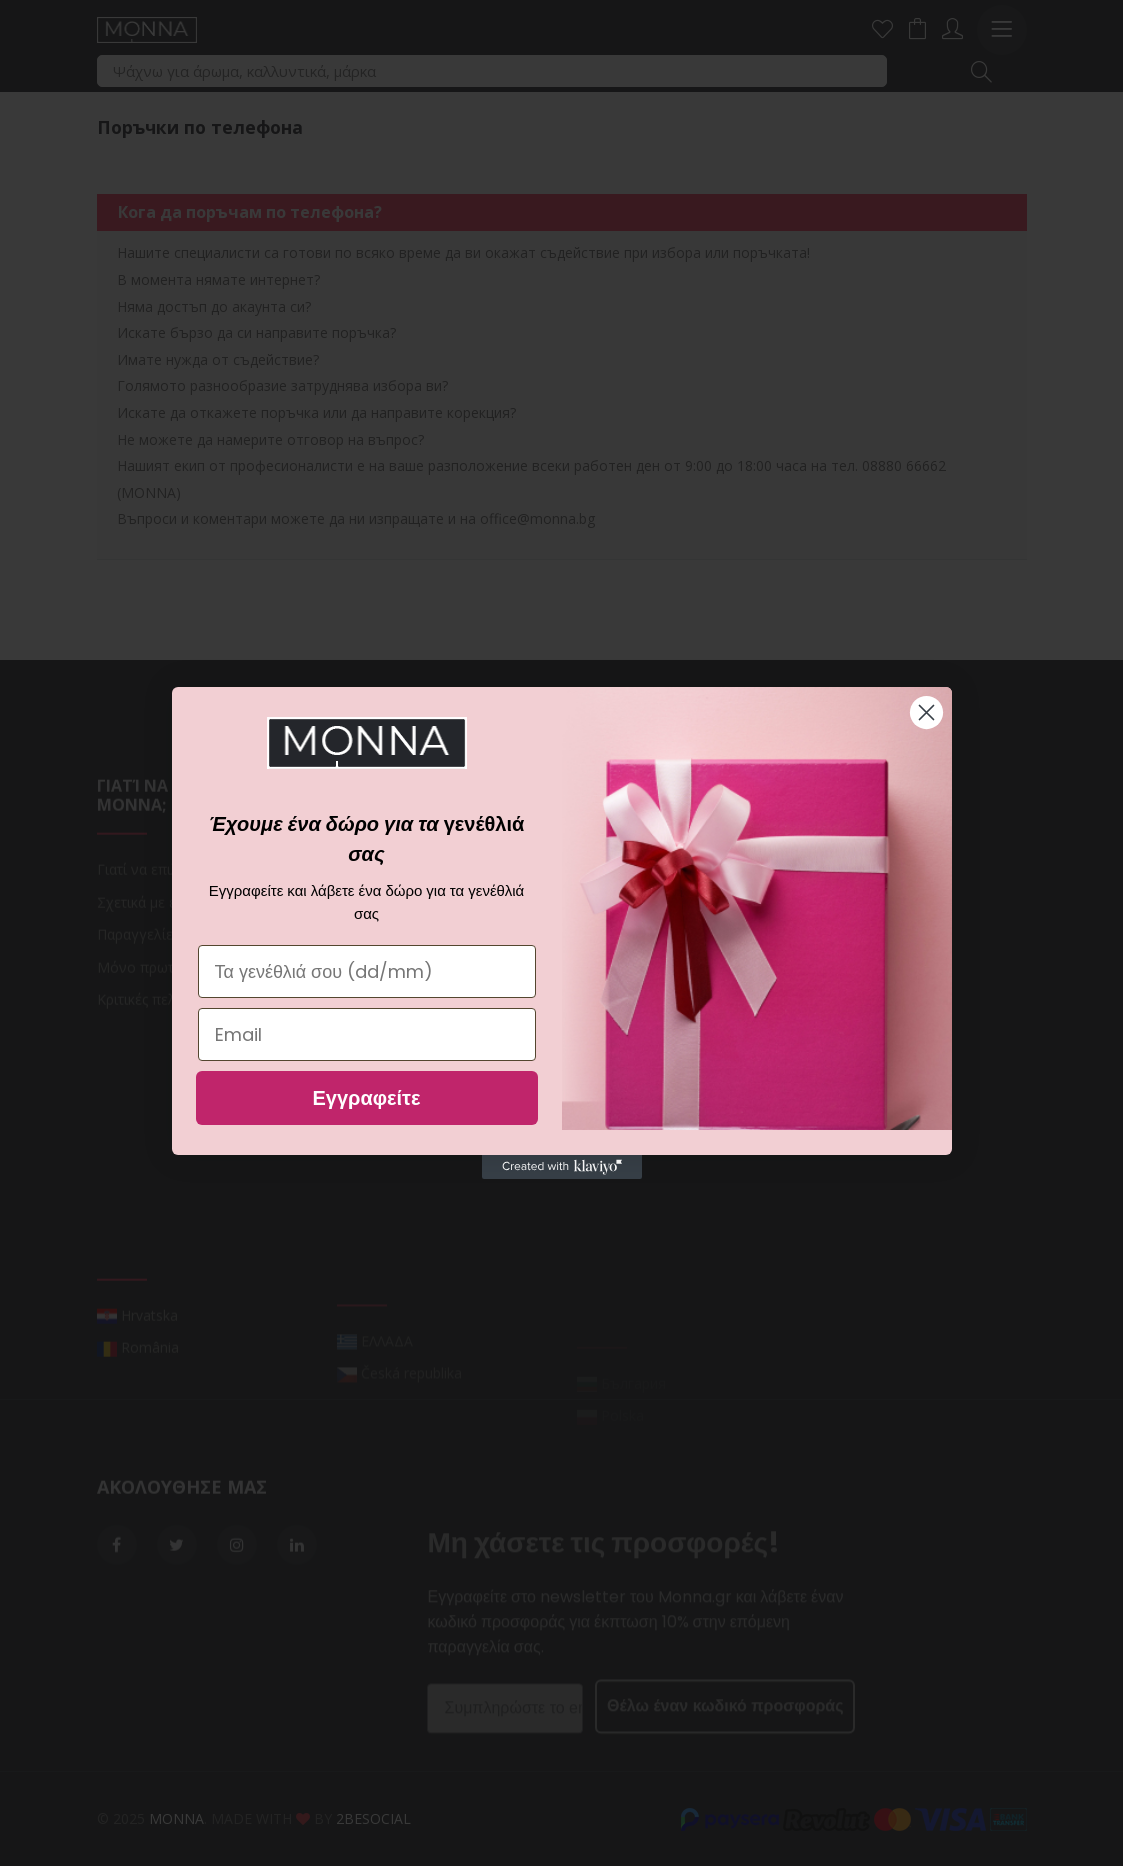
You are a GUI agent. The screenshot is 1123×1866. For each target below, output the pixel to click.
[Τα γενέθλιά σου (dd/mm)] (367, 971)
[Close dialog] (926, 712)
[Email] (367, 1034)
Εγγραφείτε (366, 1098)
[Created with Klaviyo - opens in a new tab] (562, 1167)
